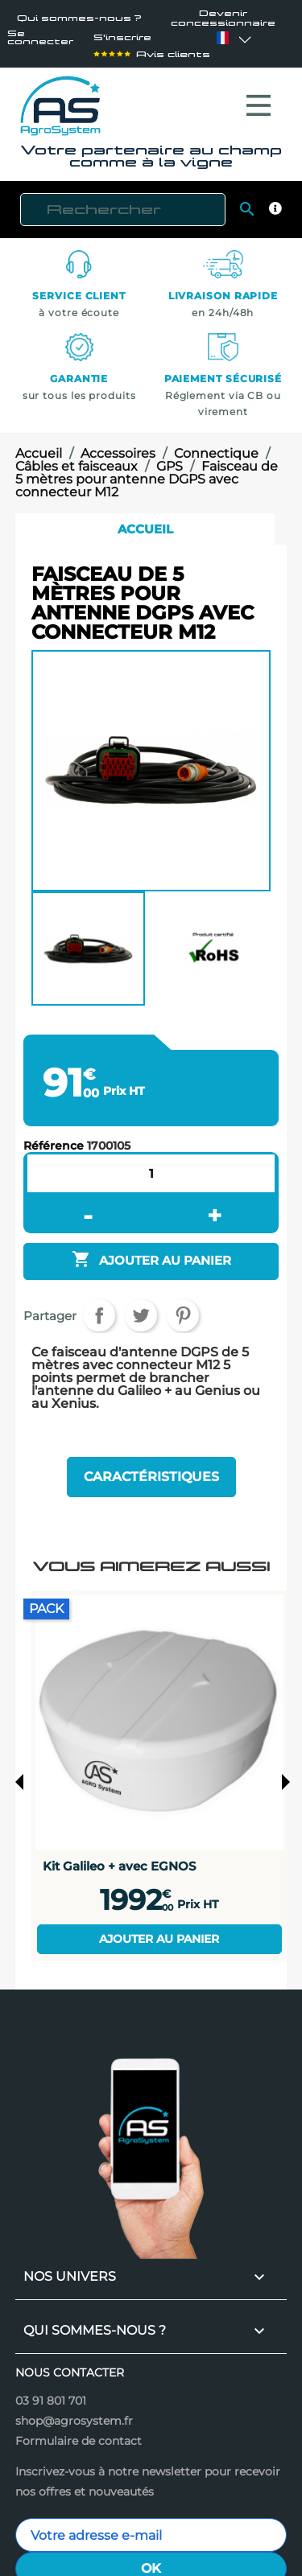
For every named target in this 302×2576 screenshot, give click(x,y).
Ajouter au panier (159, 1930)
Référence (53, 1137)
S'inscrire (122, 38)
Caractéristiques (151, 1468)
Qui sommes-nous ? (79, 18)
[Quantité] (151, 1164)
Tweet (141, 1307)
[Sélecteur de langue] (222, 37)
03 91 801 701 (50, 2392)
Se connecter (40, 38)
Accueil (145, 521)
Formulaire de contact (78, 2433)
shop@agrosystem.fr (74, 2412)
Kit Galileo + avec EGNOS (119, 1858)
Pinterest (183, 1307)
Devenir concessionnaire (223, 17)
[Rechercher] (122, 201)
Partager (99, 1307)
